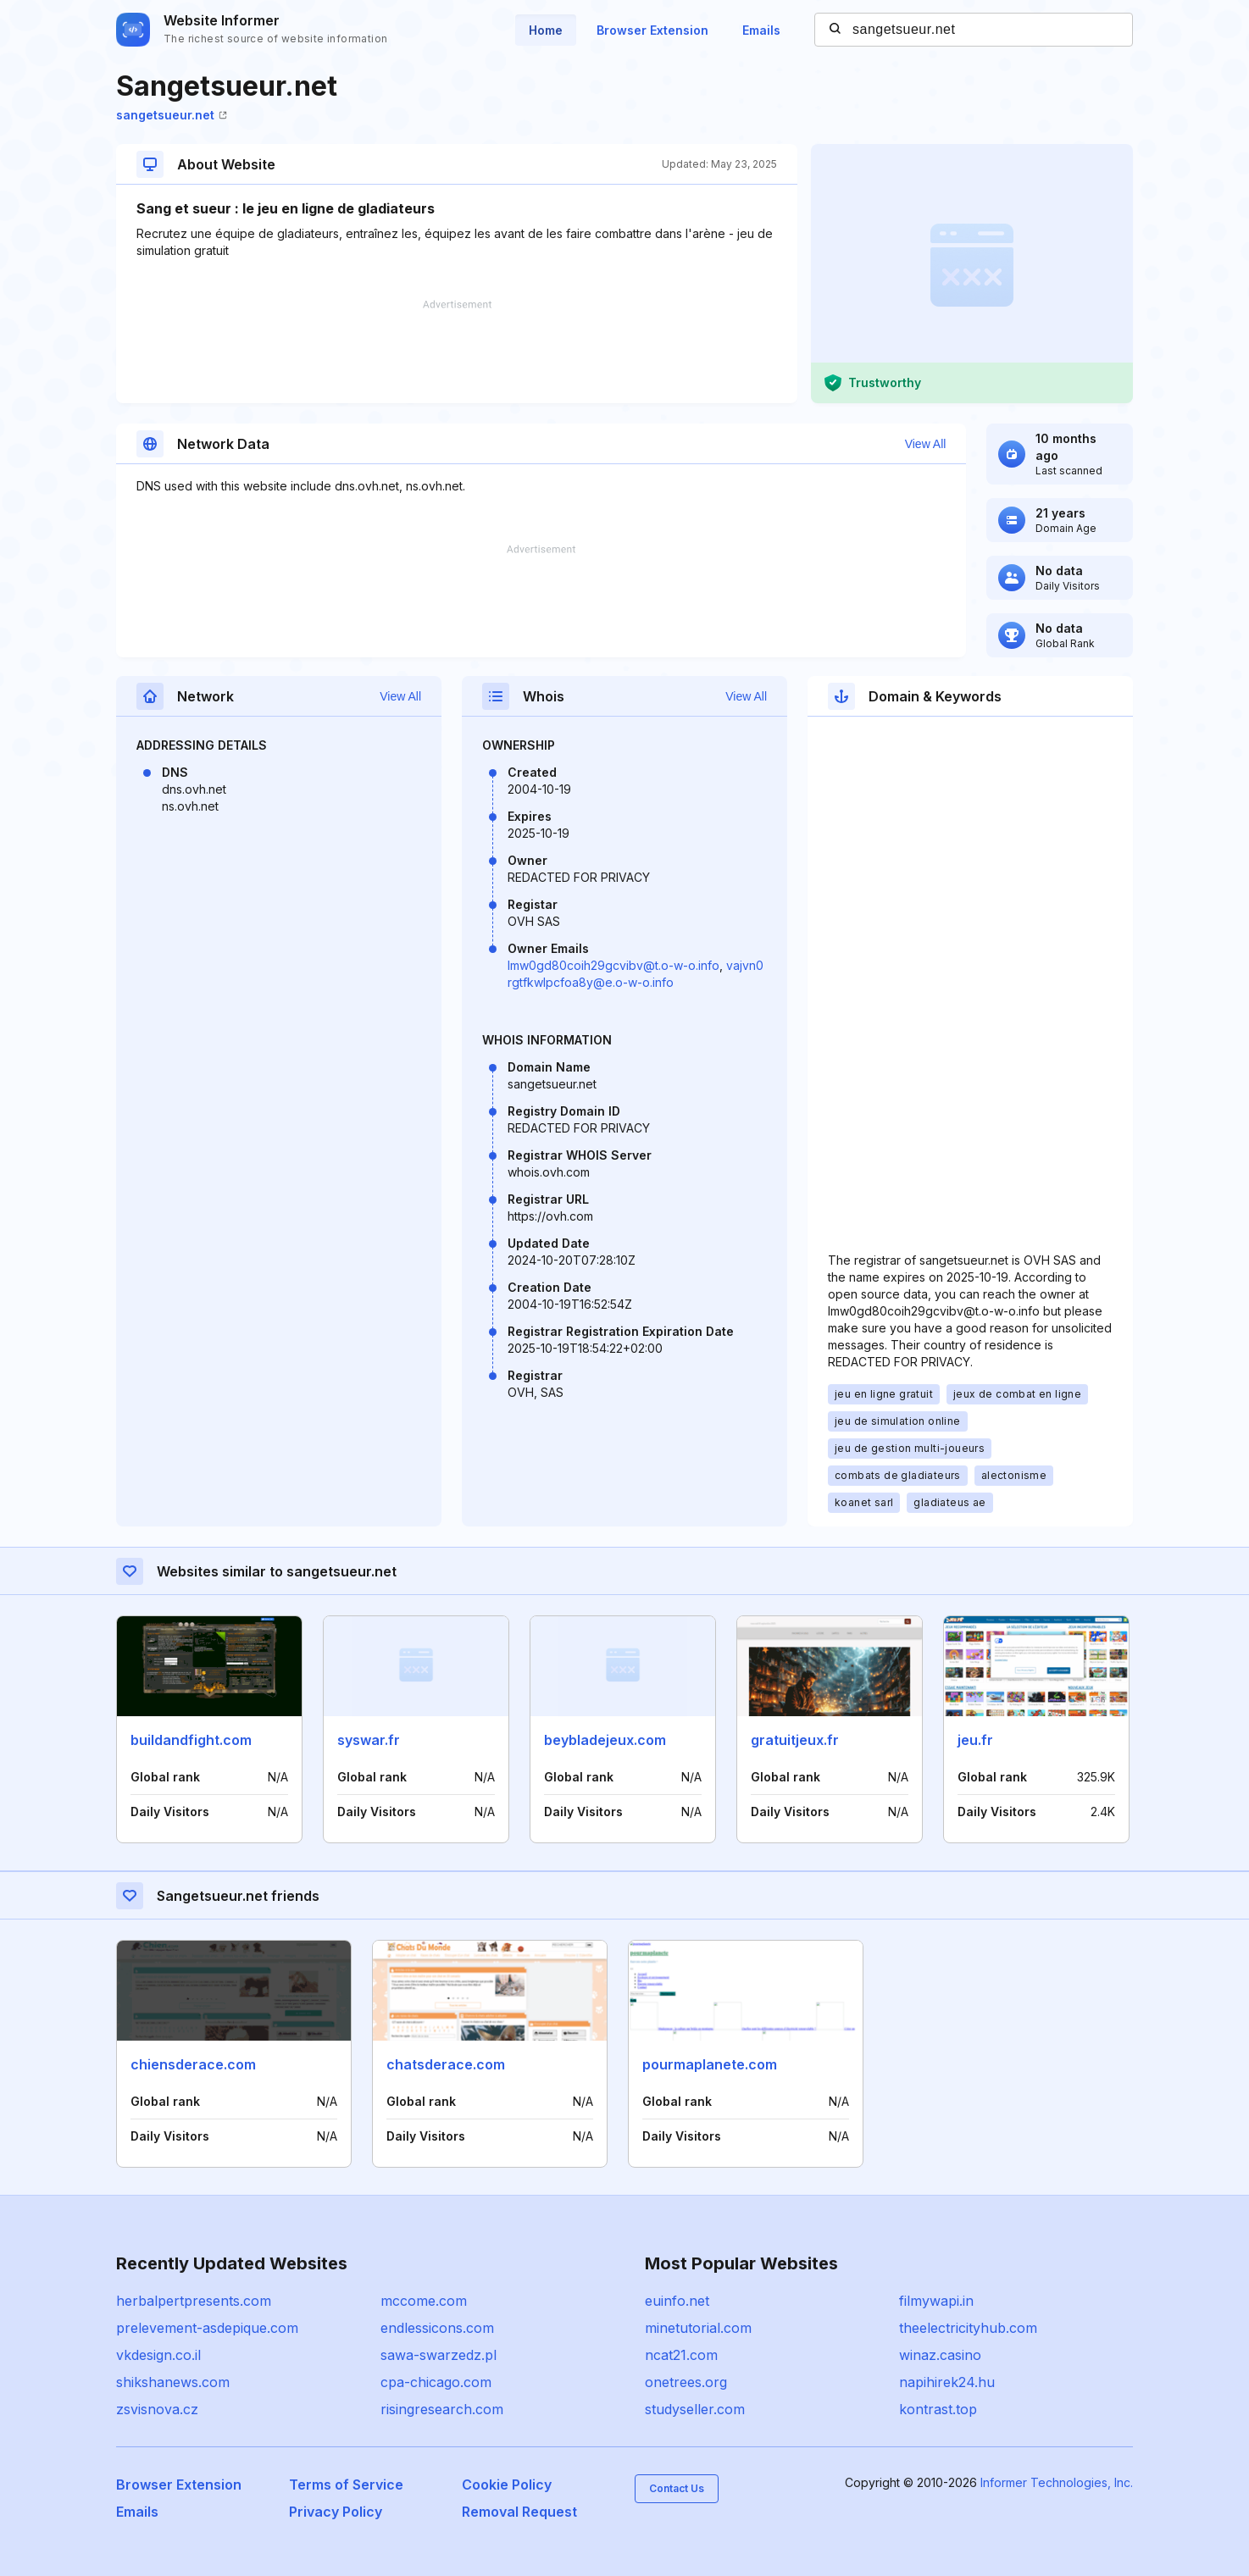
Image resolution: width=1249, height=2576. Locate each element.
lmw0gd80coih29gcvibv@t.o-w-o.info (613, 965)
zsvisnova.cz (157, 2409)
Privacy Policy (335, 2511)
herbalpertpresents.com (193, 2300)
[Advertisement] (456, 351)
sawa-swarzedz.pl (438, 2354)
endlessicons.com (437, 2327)
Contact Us (676, 2488)
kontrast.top (938, 2409)
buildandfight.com (191, 1739)
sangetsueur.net (171, 115)
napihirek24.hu (947, 2382)
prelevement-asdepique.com (207, 2327)
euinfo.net (677, 2300)
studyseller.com (695, 2409)
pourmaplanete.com (709, 2064)
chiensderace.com (193, 2064)
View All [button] (925, 444)
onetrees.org (686, 2382)
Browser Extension (652, 30)
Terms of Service (346, 2484)
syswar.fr (368, 1739)
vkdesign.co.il (158, 2354)
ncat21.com (681, 2354)
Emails (761, 30)
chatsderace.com (445, 2064)
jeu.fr (975, 1739)
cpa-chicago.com (435, 2382)
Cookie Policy (507, 2484)
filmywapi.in (936, 2300)
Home (546, 30)
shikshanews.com (173, 2382)
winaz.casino (940, 2354)
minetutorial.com (698, 2327)
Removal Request (519, 2511)
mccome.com (423, 2300)
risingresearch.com (441, 2409)
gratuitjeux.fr (795, 1739)
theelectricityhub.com (968, 2327)
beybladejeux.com (605, 1739)
